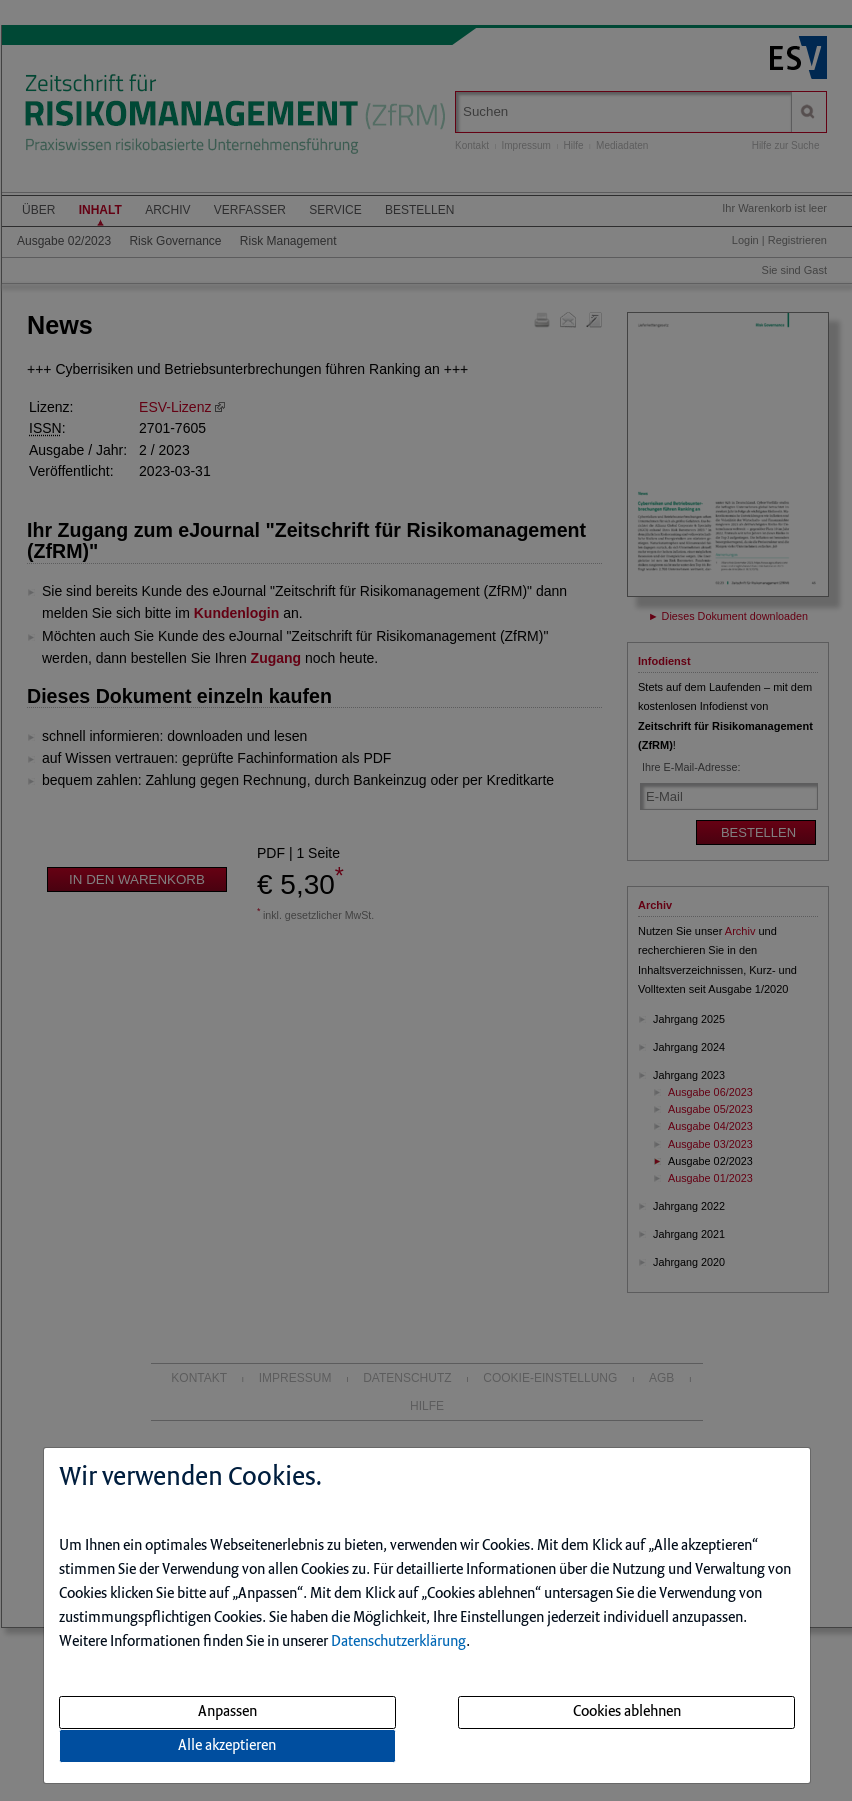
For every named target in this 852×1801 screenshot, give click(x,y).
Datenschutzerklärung (398, 1642)
